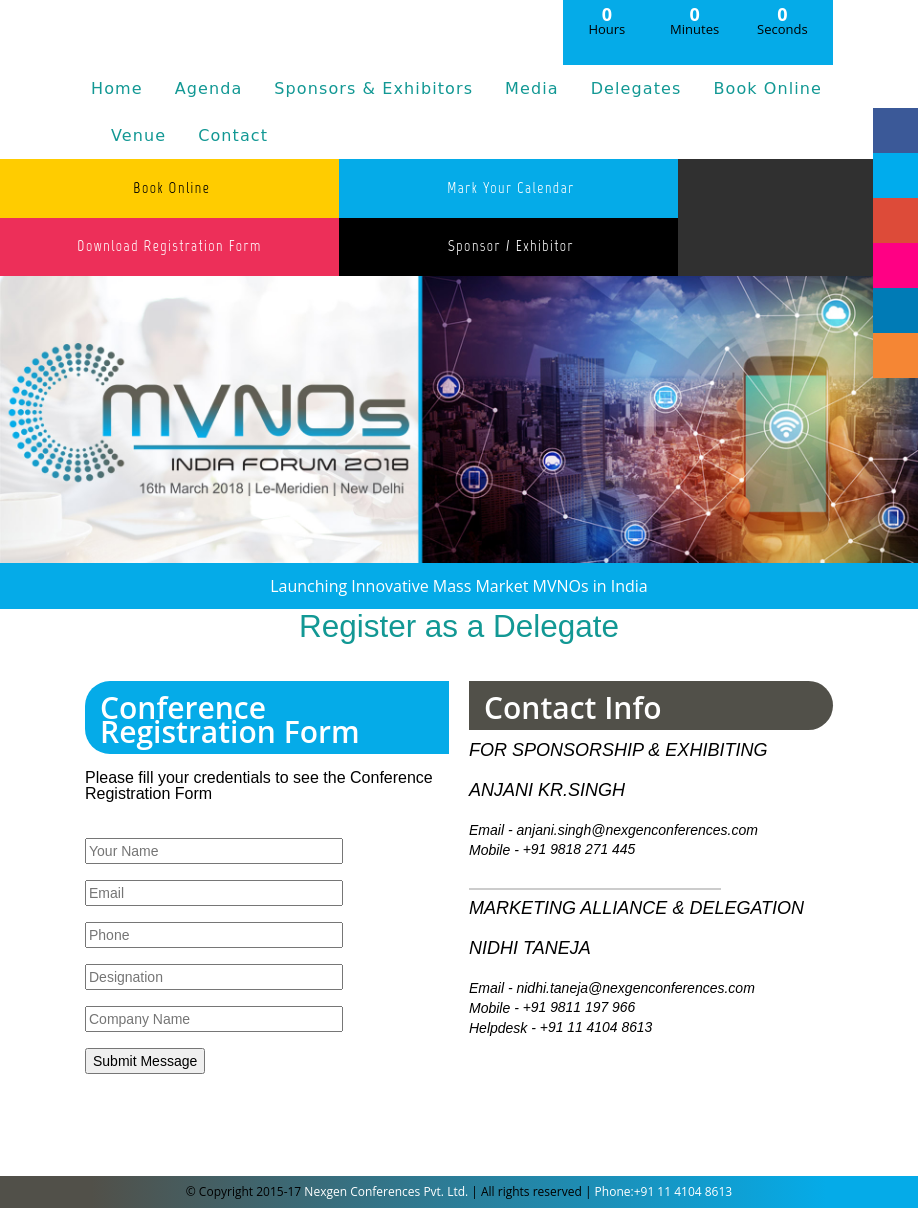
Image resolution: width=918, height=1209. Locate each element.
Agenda (209, 88)
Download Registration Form (168, 247)
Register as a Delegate (459, 628)
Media (532, 88)
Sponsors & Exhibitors (373, 88)
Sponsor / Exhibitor (505, 247)
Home (117, 88)
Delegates (636, 88)
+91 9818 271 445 (579, 851)
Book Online (767, 88)
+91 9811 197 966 (579, 1009)
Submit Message (145, 1062)
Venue (138, 135)
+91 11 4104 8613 (596, 1029)
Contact (233, 135)
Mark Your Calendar (505, 188)
